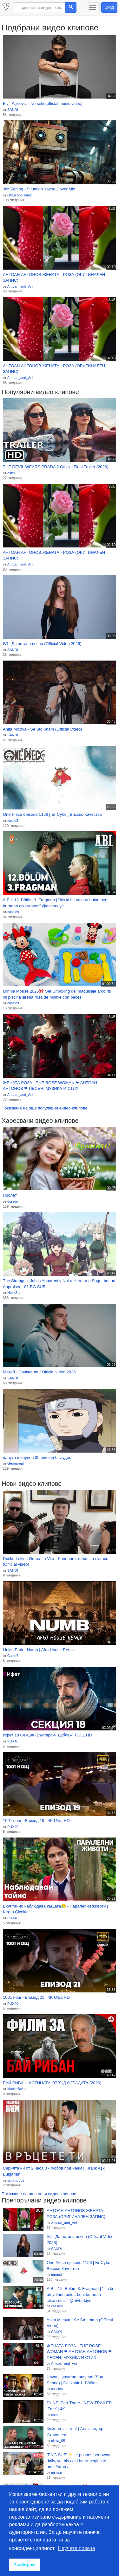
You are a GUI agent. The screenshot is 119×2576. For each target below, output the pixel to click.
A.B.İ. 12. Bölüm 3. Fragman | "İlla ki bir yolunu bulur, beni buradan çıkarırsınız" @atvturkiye (55, 903)
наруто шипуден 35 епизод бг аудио (37, 1457)
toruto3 (12, 820)
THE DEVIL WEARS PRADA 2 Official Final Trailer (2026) (55, 466)
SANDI (12, 110)
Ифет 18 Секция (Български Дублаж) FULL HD (47, 1735)
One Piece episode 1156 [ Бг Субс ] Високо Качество (52, 814)
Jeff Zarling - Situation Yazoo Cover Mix (39, 189)
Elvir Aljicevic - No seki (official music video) (43, 103)
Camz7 (12, 1656)
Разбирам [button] (24, 2564)
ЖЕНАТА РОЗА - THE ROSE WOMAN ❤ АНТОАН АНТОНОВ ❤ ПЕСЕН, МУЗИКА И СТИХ (50, 1085)
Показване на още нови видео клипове (39, 2193)
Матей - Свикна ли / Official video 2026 (39, 1372)
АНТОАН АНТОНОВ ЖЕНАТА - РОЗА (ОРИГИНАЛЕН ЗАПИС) (54, 277)
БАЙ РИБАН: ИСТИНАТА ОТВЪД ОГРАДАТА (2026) (52, 2083)
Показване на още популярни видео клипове (44, 1108)
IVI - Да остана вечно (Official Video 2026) (42, 643)
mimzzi (56, 2472)
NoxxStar (14, 1292)
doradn (12, 1201)
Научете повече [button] (76, 2548)
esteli (11, 473)
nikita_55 (58, 2441)
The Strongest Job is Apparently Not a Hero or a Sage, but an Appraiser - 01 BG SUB (59, 1283)
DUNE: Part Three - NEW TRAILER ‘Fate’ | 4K (79, 2405)
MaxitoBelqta (17, 2089)
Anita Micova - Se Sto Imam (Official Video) (42, 729)
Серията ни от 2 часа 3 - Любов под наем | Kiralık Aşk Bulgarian (54, 2171)
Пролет (10, 1195)
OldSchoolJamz (19, 195)
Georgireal (15, 1463)
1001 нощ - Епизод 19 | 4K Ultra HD (36, 1820)
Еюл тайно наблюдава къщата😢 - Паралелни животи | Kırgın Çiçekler (55, 1909)
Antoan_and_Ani (20, 286)
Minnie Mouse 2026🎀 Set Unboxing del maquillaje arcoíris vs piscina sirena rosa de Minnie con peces (57, 994)
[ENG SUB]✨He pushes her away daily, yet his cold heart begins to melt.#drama (78, 2460)
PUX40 (12, 1741)
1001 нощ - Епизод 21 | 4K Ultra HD (36, 1997)
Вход (109, 7)
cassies (13, 912)
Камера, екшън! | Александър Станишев (75, 2431)
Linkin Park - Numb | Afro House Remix (39, 1649)
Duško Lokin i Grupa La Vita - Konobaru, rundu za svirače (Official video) (55, 1561)
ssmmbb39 (15, 2180)
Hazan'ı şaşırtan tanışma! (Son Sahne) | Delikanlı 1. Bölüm (75, 2380)
